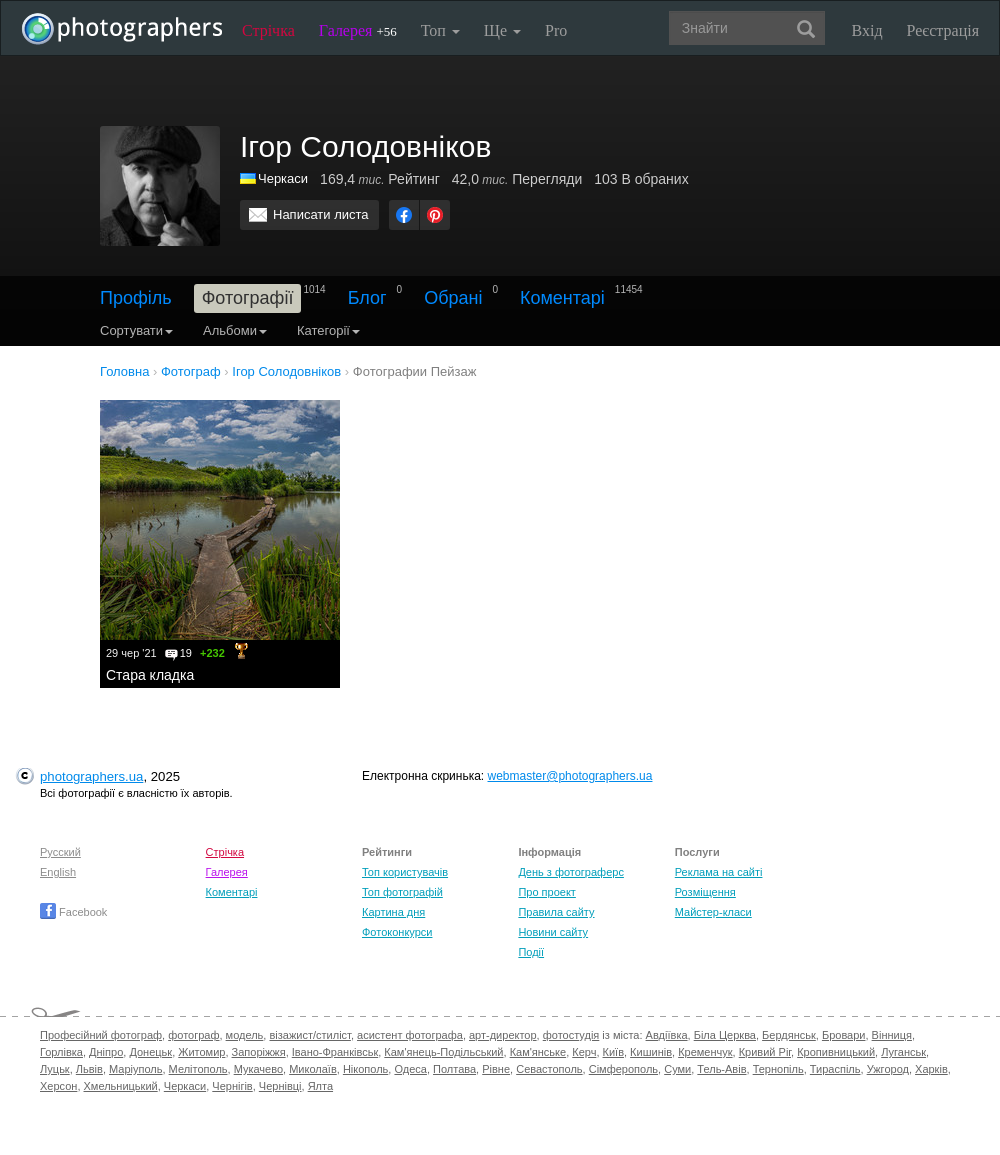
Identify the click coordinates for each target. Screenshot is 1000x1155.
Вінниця (892, 1035)
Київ (613, 1052)
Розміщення (705, 892)
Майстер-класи (713, 912)
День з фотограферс (571, 872)
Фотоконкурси (397, 932)
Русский (60, 852)
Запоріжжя (259, 1052)
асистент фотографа (410, 1035)
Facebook (73, 912)
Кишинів (651, 1052)
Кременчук (705, 1052)
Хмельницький (121, 1086)
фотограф (193, 1035)
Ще (502, 30)
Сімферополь (623, 1069)
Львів (89, 1069)
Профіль (136, 298)
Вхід (867, 30)
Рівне (496, 1069)
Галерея (358, 30)
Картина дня (393, 912)
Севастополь (549, 1069)
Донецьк (150, 1052)
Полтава (454, 1069)
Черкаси (283, 178)
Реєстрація (943, 30)
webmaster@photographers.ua (570, 776)
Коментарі (562, 298)
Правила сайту (556, 912)
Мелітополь (198, 1069)
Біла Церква (725, 1035)
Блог (367, 298)
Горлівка (61, 1052)
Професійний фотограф (101, 1035)
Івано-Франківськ (335, 1052)
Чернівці (280, 1086)
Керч (584, 1052)
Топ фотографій (402, 892)
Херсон (58, 1086)
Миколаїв (313, 1069)
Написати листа (321, 214)
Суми (677, 1069)
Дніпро (106, 1052)
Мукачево (258, 1069)
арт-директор (503, 1035)
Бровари (844, 1035)
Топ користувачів (405, 872)
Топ (440, 30)
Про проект (546, 892)
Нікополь (365, 1069)
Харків (931, 1069)
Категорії (328, 330)
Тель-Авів (721, 1069)
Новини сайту (553, 932)
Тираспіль (835, 1069)
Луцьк (55, 1069)
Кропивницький (836, 1052)
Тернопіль (778, 1069)
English (58, 872)
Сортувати (136, 330)
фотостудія (571, 1035)
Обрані (453, 298)
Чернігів (232, 1086)
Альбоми (235, 330)
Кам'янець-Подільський (443, 1052)
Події (531, 952)
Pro (556, 30)
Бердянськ (789, 1035)
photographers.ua (91, 776)
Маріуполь (135, 1069)
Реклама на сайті (719, 872)
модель (245, 1035)
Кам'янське (538, 1052)
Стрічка (268, 30)
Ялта (320, 1086)
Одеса (410, 1069)
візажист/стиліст (309, 1035)
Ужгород (888, 1069)
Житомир (201, 1052)
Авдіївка (667, 1035)
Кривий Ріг (765, 1052)
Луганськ (903, 1052)
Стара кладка (150, 675)
